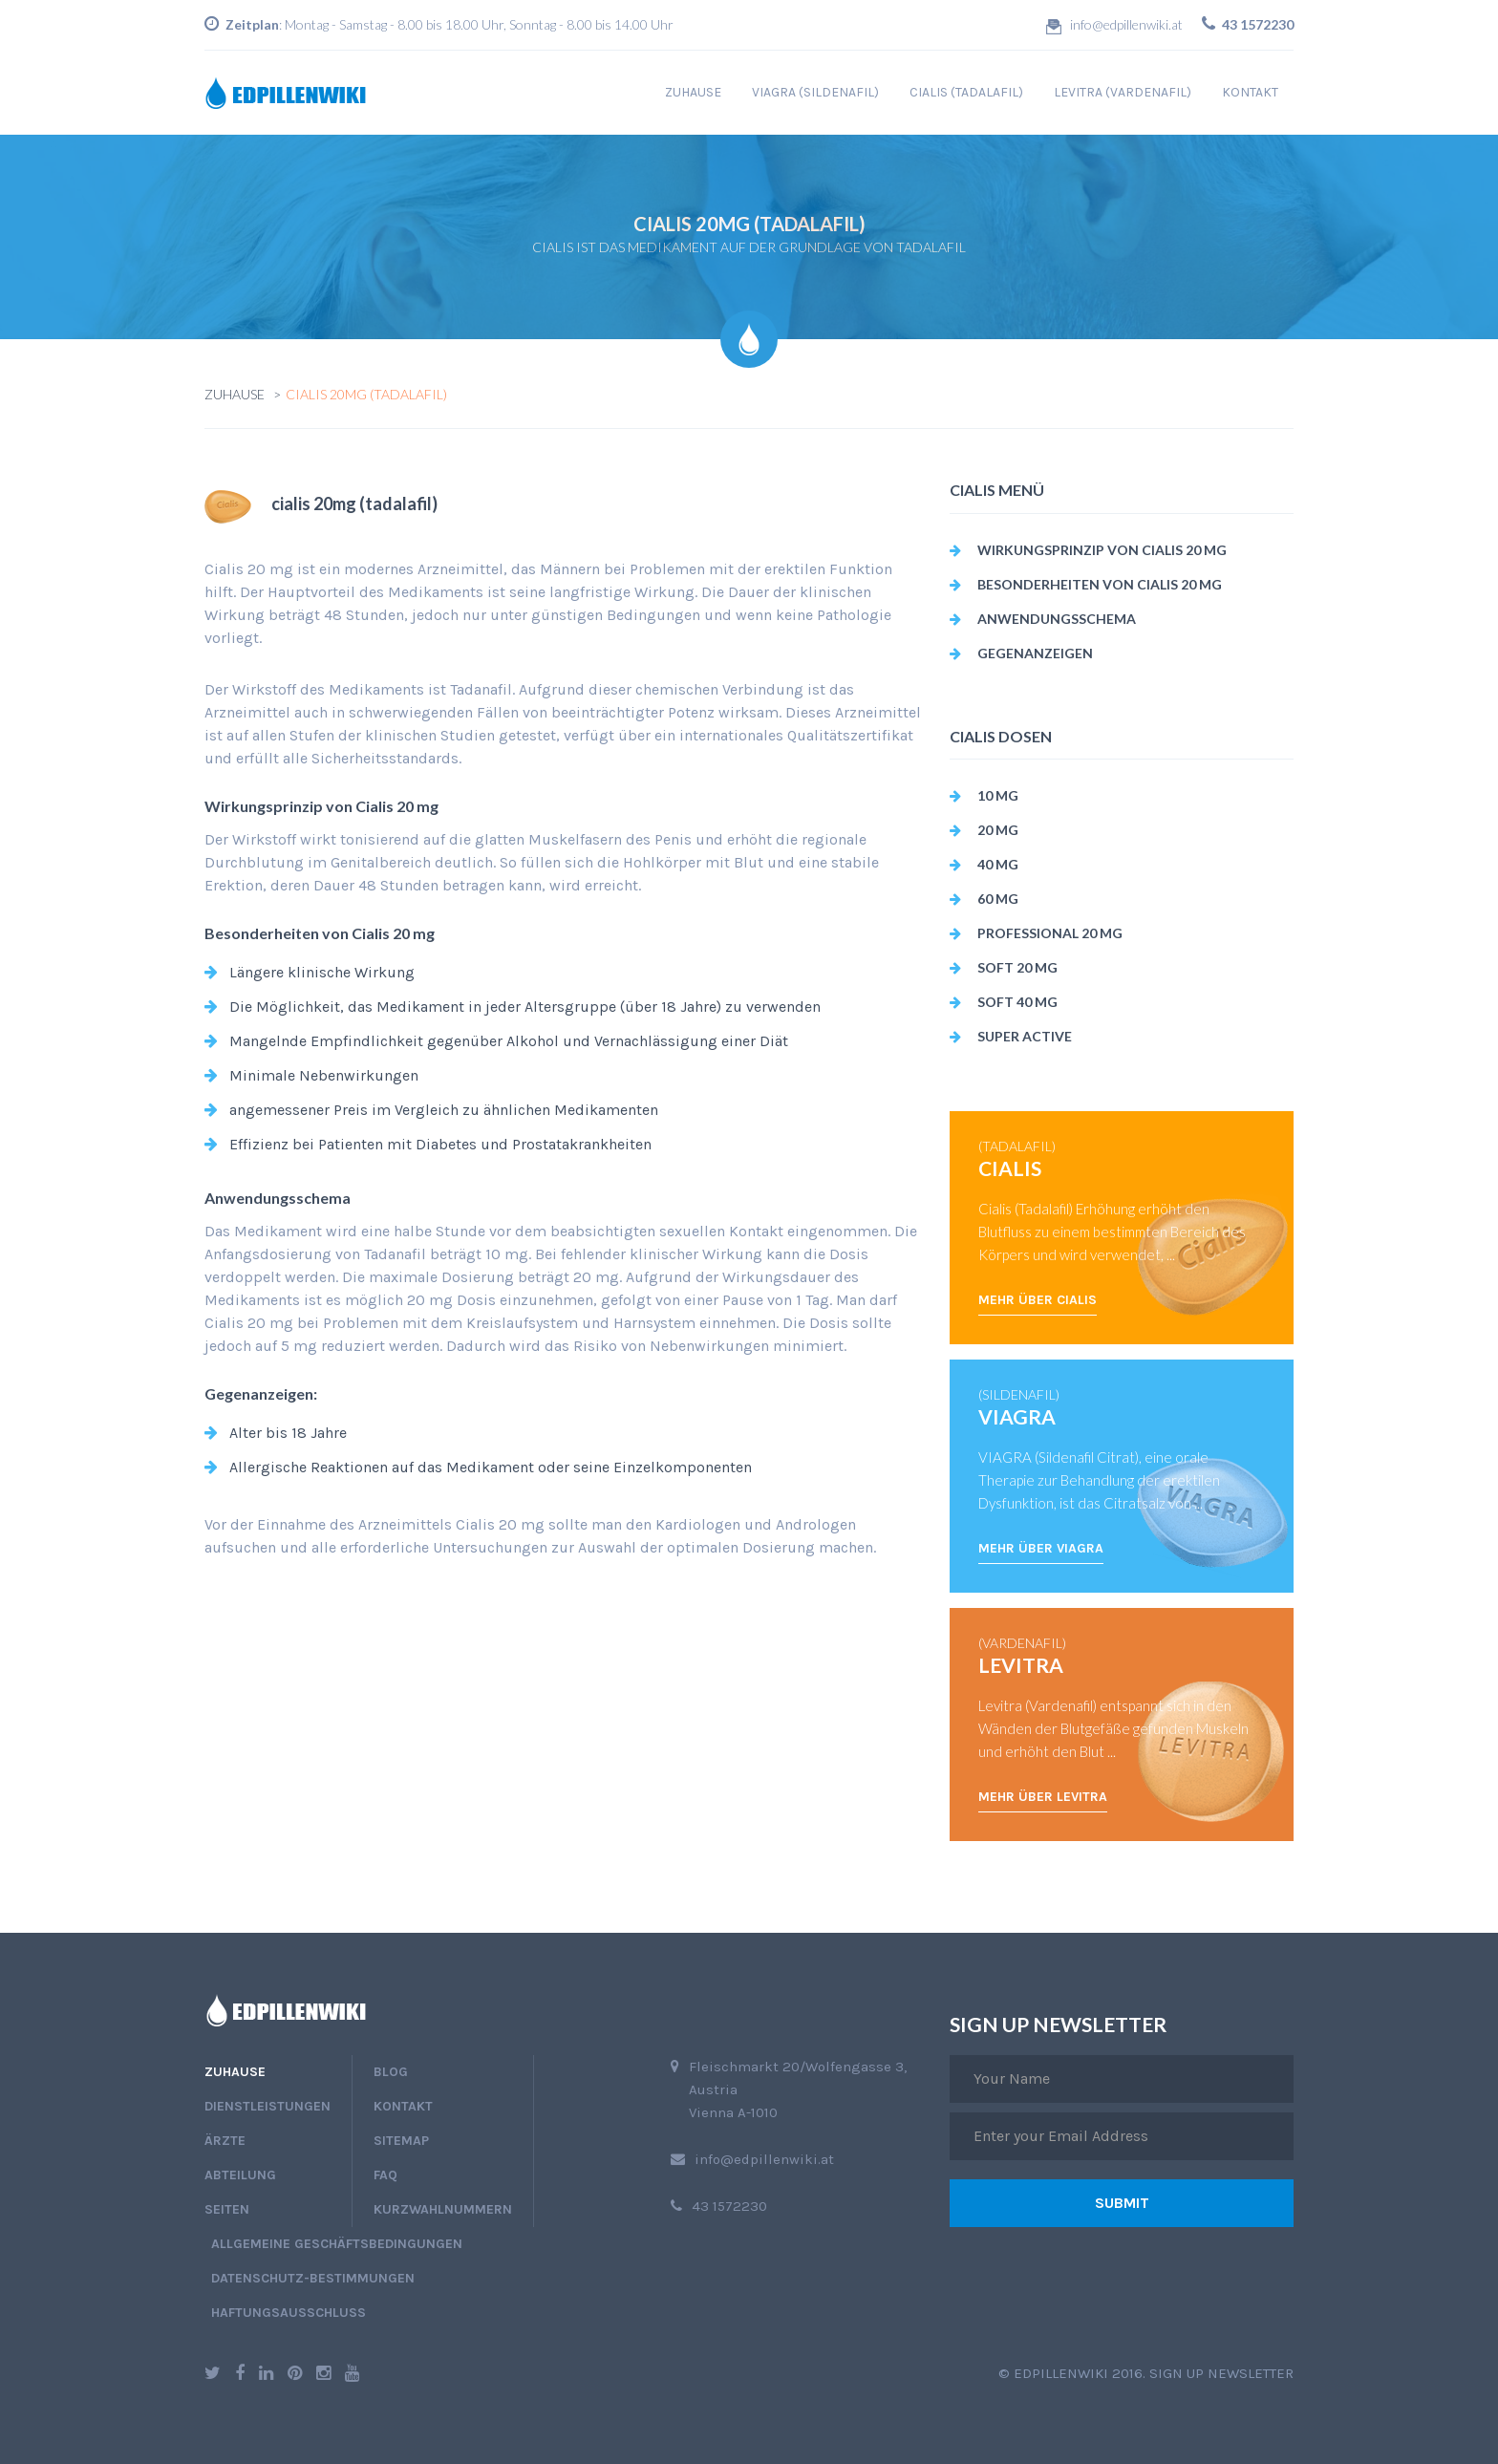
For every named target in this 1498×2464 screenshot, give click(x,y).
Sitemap (401, 2140)
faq (385, 2175)
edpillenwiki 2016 (1078, 2373)
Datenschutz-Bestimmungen (313, 2278)
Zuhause (693, 92)
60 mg (997, 898)
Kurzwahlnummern (443, 2209)
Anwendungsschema (1056, 619)
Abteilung (240, 2175)
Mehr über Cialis (1037, 1300)
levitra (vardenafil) (1122, 92)
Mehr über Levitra (1042, 1797)
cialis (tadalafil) (966, 92)
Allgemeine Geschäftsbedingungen (336, 2244)
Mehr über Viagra (1040, 1548)
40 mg (997, 864)
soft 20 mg (1017, 967)
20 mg (997, 830)
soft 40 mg (1017, 1002)
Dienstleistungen (267, 2106)
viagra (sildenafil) (815, 92)
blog (391, 2072)
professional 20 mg (1050, 933)
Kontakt (1250, 92)
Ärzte (225, 2140)
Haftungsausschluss (288, 2312)
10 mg (997, 795)
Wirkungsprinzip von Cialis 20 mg (1102, 550)
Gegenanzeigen (1035, 653)
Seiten (226, 2209)
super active (1024, 1036)
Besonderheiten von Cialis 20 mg (1099, 584)
